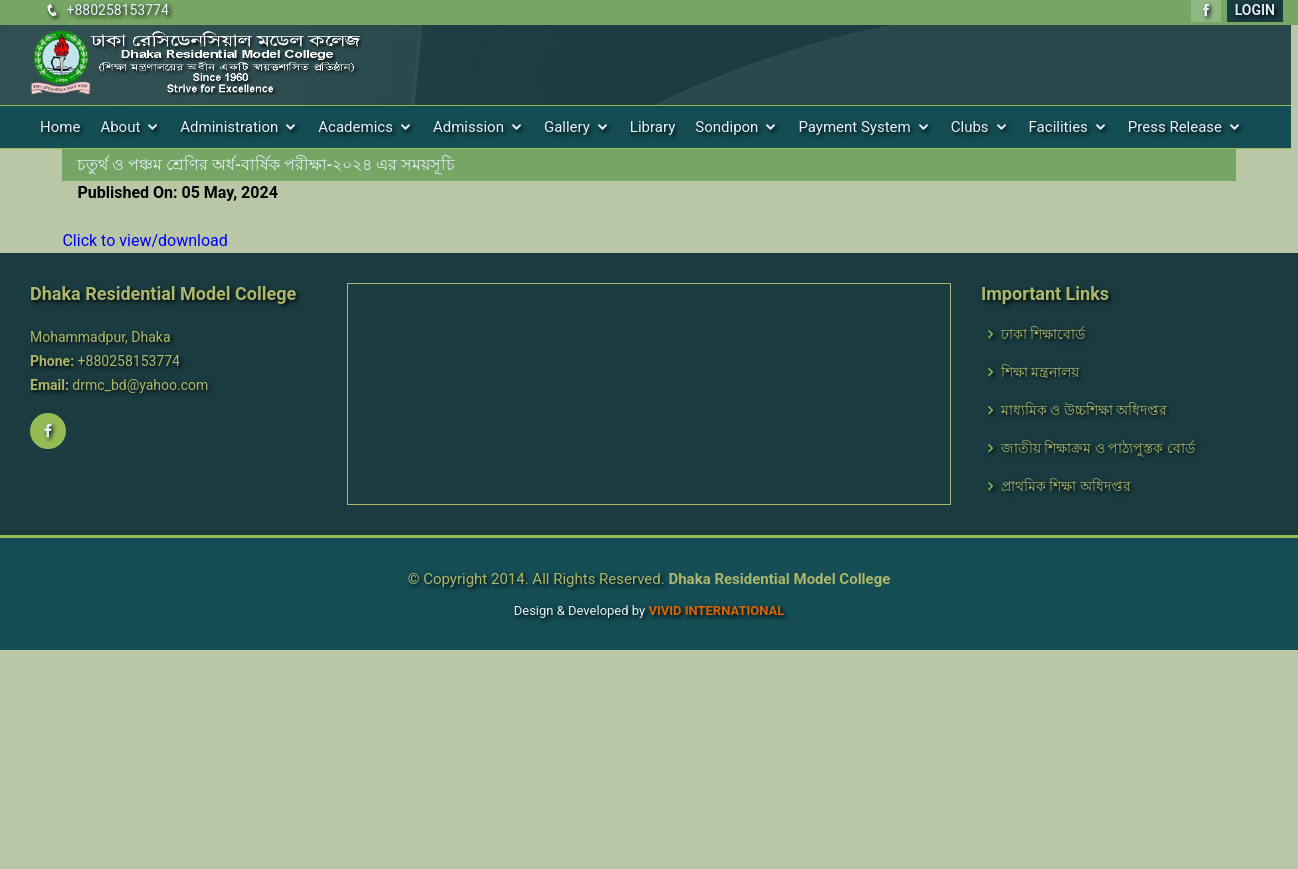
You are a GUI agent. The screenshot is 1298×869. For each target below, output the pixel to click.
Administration (229, 127)
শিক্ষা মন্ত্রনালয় (1040, 372)
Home (60, 127)
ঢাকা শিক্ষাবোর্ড (1043, 334)
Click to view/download (144, 240)
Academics (355, 127)
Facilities (1058, 127)
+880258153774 (117, 10)
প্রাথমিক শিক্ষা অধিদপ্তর (1066, 486)
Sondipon (726, 127)
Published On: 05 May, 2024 (177, 192)
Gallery (567, 127)
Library (652, 127)
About (120, 127)
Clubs (970, 127)
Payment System (854, 127)
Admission (468, 127)
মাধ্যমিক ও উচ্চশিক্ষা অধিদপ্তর (1084, 410)
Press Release (1175, 127)
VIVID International (716, 610)
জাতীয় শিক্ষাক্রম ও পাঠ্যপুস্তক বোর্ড (1098, 448)
